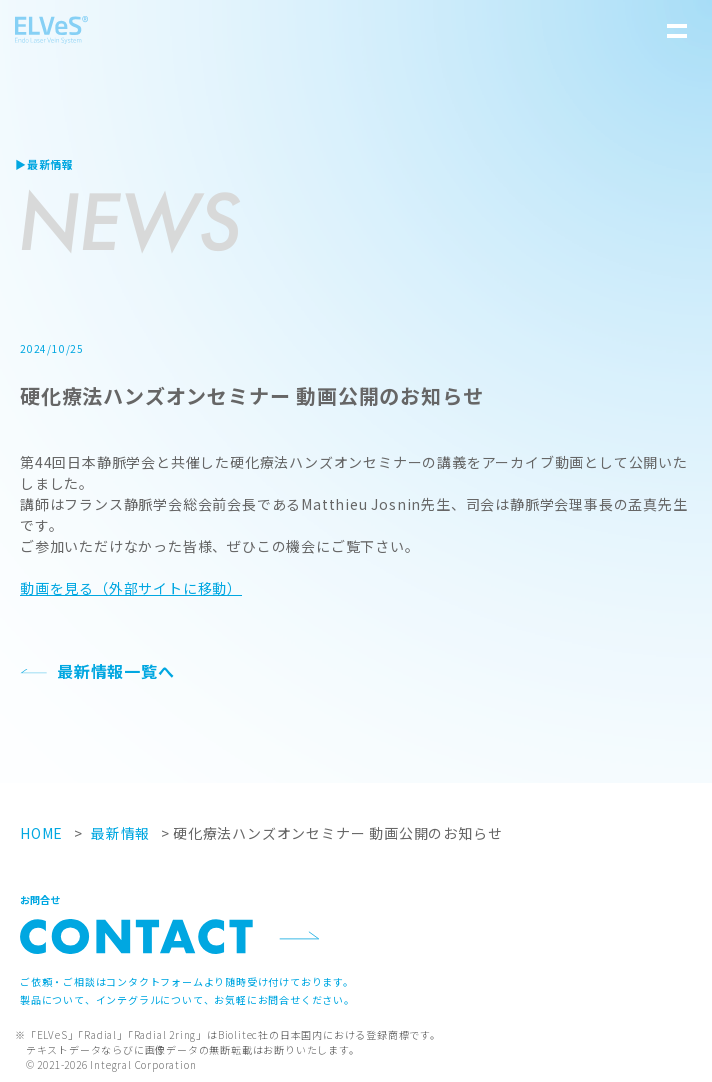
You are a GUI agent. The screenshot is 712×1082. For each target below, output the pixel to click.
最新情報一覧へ (116, 671)
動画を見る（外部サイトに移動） (131, 588)
